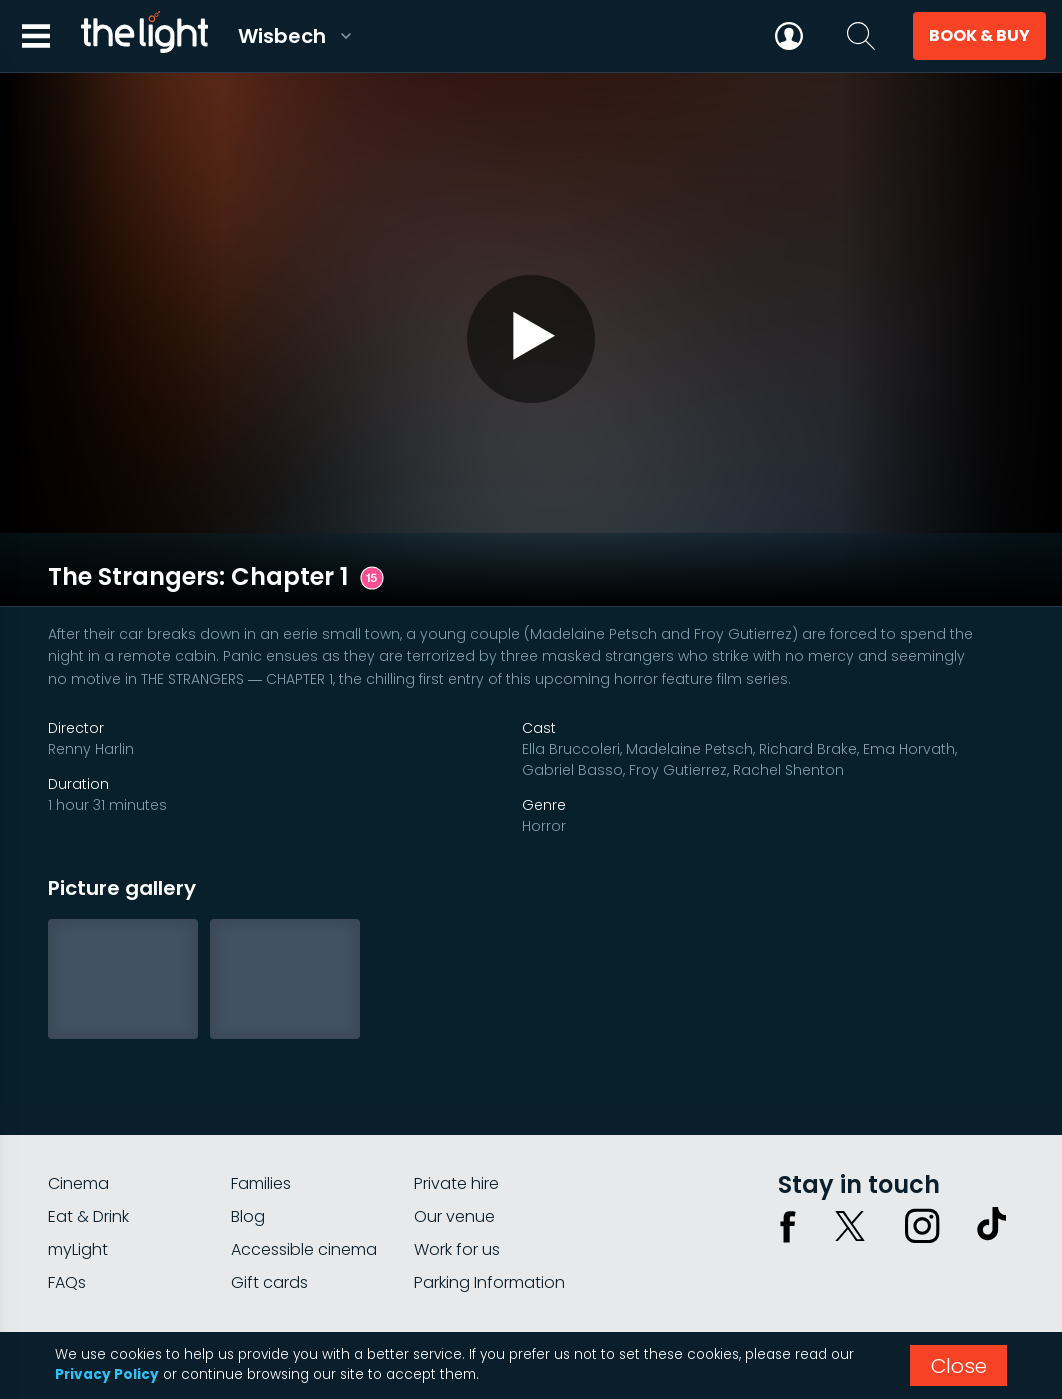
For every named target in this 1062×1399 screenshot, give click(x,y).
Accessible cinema (304, 1159)
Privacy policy (813, 1267)
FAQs (67, 1192)
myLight (78, 1159)
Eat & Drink (88, 1126)
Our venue (454, 1126)
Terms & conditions (945, 1267)
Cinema (78, 1093)
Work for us (457, 1159)
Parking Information (489, 1192)
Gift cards (269, 1192)
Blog (248, 1126)
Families (261, 1093)
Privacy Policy (107, 1374)
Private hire (456, 1093)
